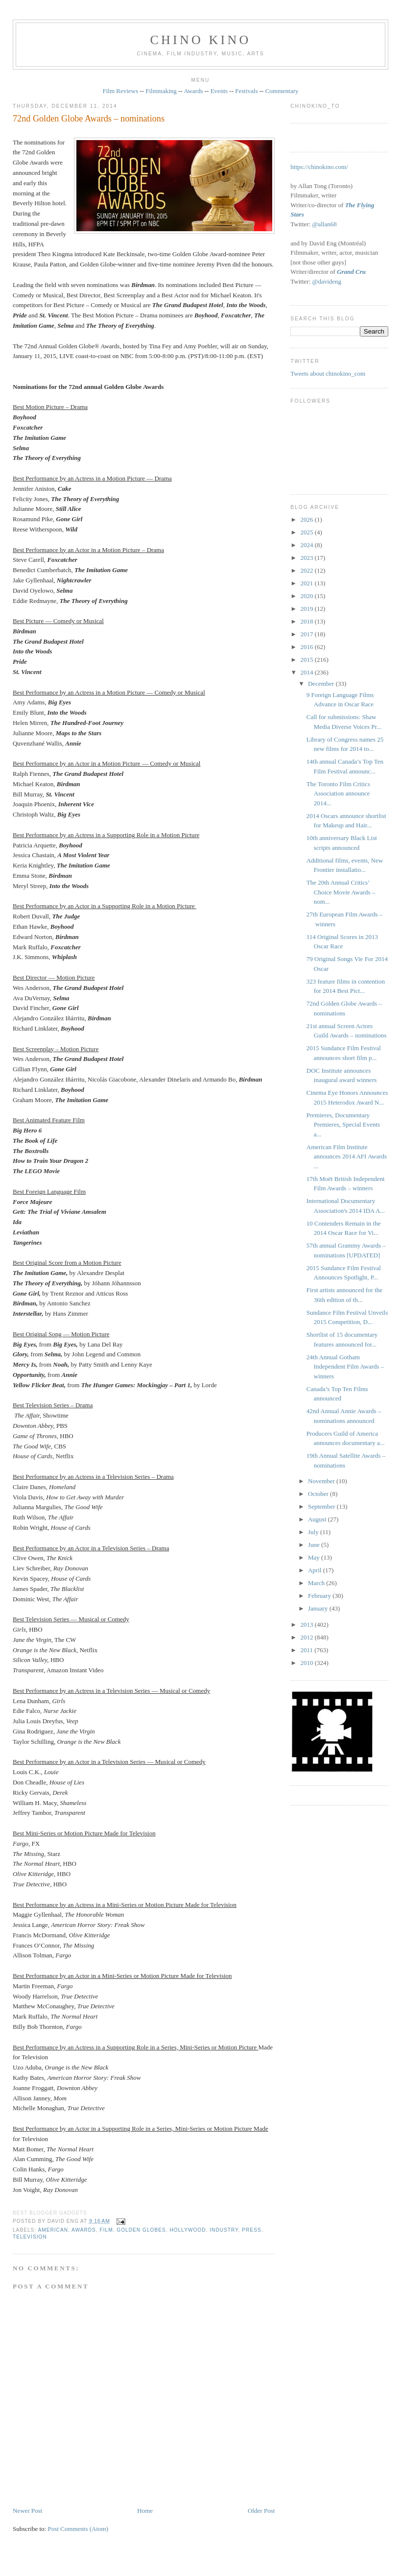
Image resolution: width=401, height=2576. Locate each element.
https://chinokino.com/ (319, 166)
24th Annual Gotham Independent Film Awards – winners (345, 1366)
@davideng (327, 281)
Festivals (246, 91)
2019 (307, 608)
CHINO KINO (200, 40)
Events (219, 91)
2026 (307, 519)
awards (83, 2230)
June (314, 1544)
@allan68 (324, 224)
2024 (307, 545)
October (319, 1493)
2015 (307, 659)
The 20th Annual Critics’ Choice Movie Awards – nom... (341, 892)
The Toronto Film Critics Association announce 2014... (338, 793)
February (320, 1595)
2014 (307, 672)
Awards (193, 91)
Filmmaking (161, 91)
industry (224, 2230)
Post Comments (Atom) (77, 2528)
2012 (307, 1637)
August (318, 1519)
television (30, 2236)
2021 (307, 583)
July (314, 1532)
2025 (307, 532)
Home (145, 2510)
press (251, 2230)
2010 (307, 1662)
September (322, 1506)
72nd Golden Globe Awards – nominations (89, 118)
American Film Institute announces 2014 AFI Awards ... (347, 1156)
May (314, 1557)
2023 (307, 557)
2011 (307, 1650)
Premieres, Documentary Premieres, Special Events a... (343, 1124)
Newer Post (27, 2510)
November (322, 1481)
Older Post (261, 2510)
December (322, 683)
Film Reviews (120, 91)
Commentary (282, 91)
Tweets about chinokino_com (327, 373)
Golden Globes (141, 2230)
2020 (307, 596)
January (319, 1608)
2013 (307, 1624)
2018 (307, 621)
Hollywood (187, 2230)
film (106, 2230)
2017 (307, 634)
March (317, 1583)
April (315, 1570)
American (53, 2230)
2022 (307, 570)
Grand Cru (351, 271)
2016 (307, 646)
